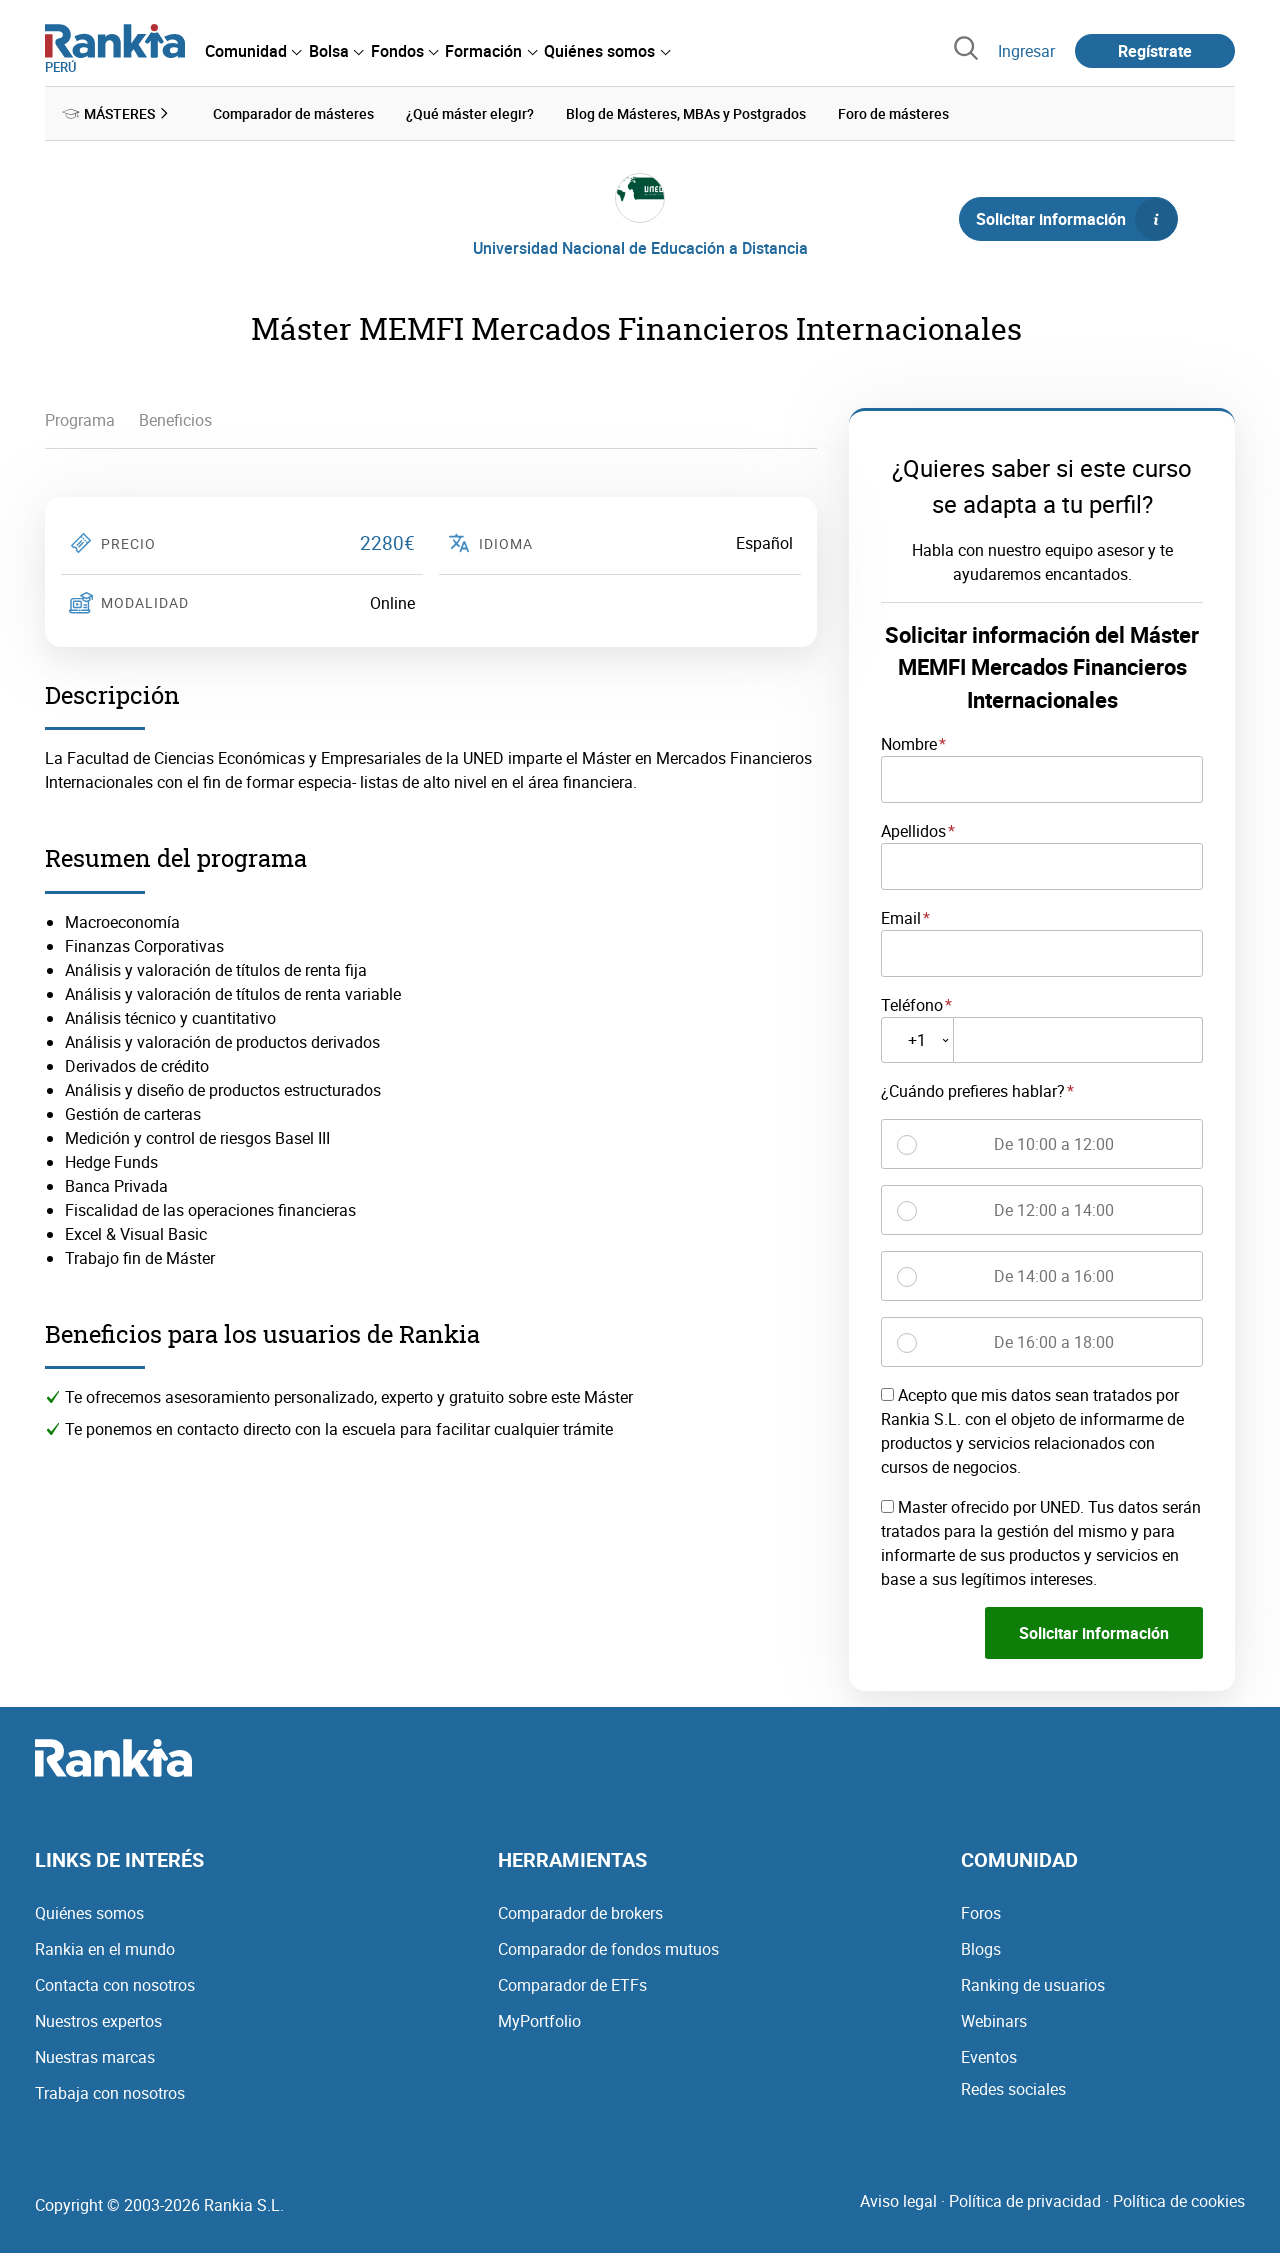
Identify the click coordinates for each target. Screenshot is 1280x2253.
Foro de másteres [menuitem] (893, 113)
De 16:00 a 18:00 (1054, 1342)
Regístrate (1155, 51)
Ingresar (1026, 51)
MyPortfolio (539, 2021)
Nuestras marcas (95, 2057)
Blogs (981, 1949)
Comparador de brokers (580, 1913)
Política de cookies (1179, 2201)
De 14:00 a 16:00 (1054, 1276)
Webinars (994, 2021)
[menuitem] (253, 51)
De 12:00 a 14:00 (1054, 1210)
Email (901, 918)
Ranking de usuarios (1033, 1985)
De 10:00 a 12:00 (1054, 1144)
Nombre (909, 744)
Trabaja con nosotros (110, 2093)
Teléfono (912, 1004)
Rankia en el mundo (105, 1949)
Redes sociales (1013, 2089)
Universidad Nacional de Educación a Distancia (640, 248)
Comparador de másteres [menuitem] (293, 113)
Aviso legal (898, 2201)
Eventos (989, 2057)
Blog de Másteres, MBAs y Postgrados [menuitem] (686, 113)
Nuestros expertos (98, 2021)
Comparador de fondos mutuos (608, 1949)
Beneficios (175, 420)
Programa (80, 420)
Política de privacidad (1025, 2201)
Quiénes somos (89, 1913)
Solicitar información (1076, 219)
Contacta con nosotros (115, 1985)
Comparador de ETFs (572, 1985)
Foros (981, 1913)
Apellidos (913, 831)
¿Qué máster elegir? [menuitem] (470, 113)
